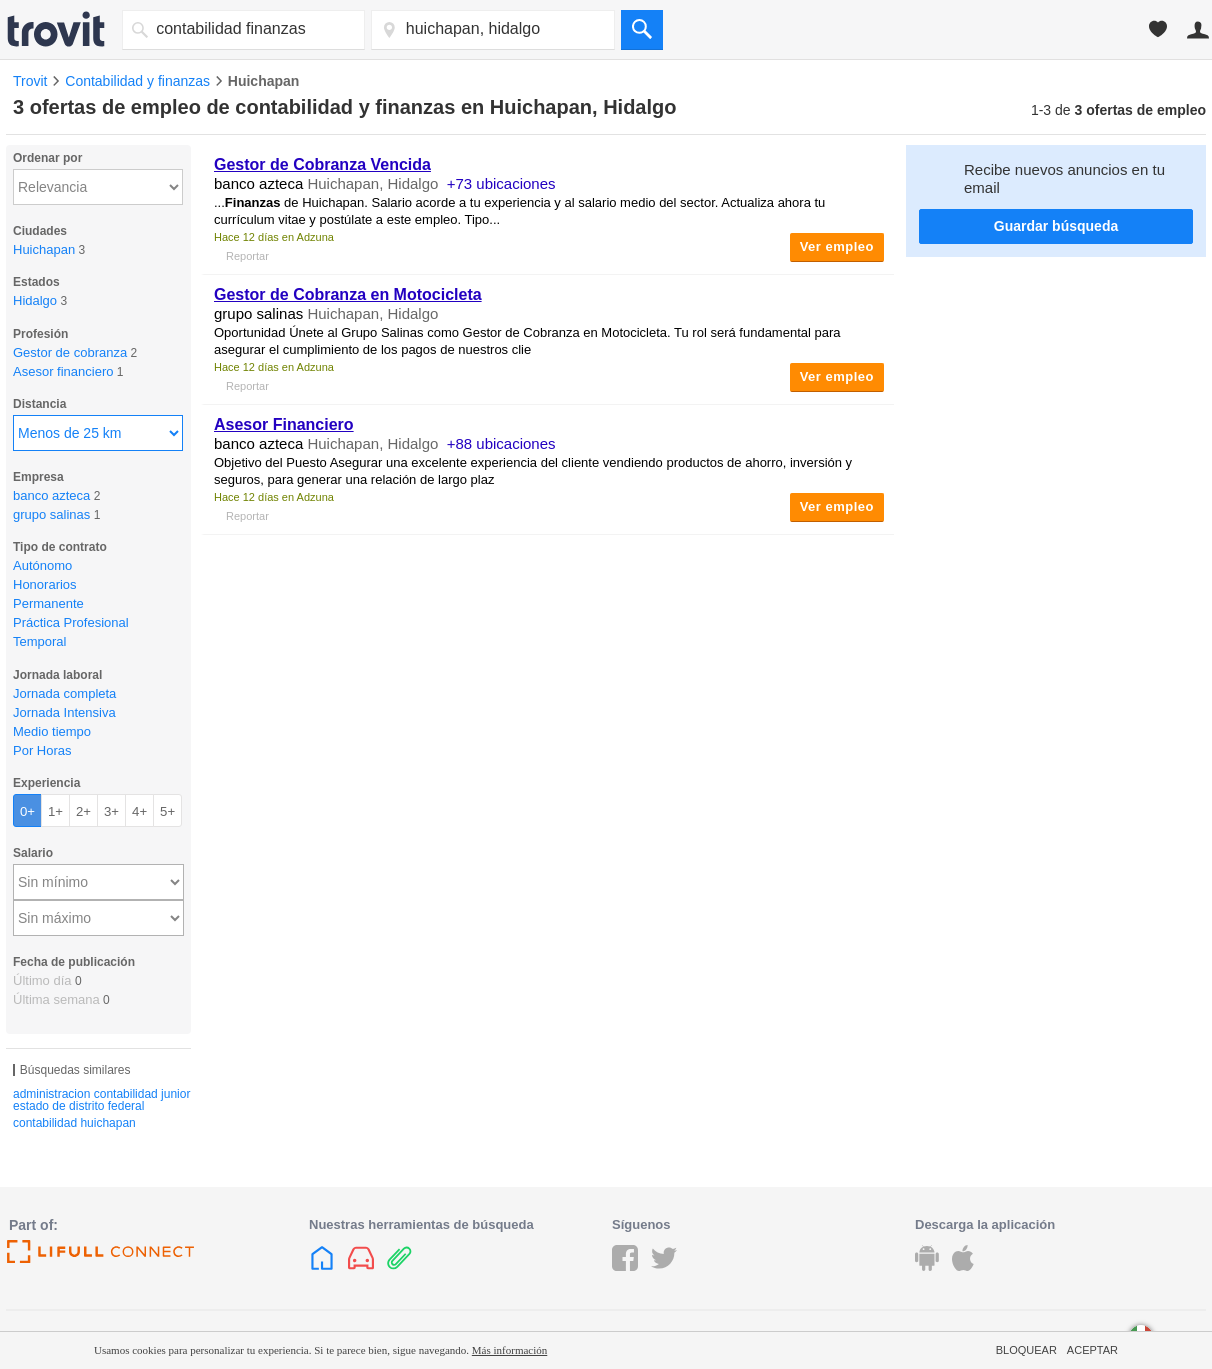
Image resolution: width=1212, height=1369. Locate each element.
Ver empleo (837, 246)
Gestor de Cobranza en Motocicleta (348, 294)
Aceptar (1092, 1350)
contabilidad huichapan (74, 1123)
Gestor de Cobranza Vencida (322, 164)
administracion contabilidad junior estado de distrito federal (101, 1100)
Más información (509, 1350)
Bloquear (1026, 1350)
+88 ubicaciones (501, 443)
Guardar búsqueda (1056, 226)
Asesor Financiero (284, 424)
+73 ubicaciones (501, 183)
